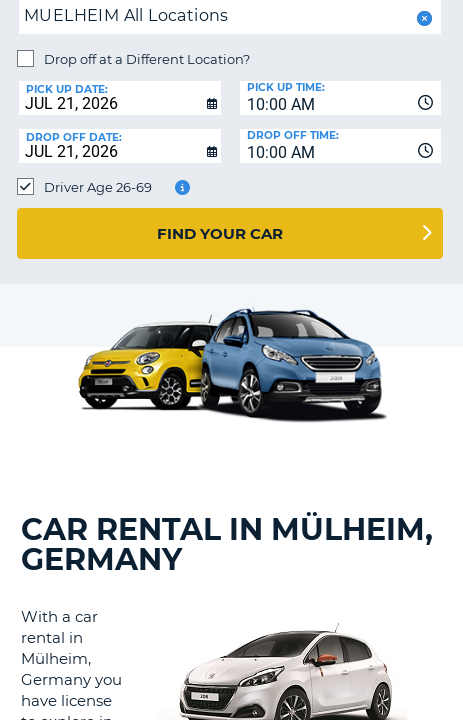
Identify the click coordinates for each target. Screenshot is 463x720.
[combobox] (341, 98)
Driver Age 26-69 (98, 187)
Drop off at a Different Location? (147, 59)
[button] (422, 18)
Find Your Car (220, 233)
